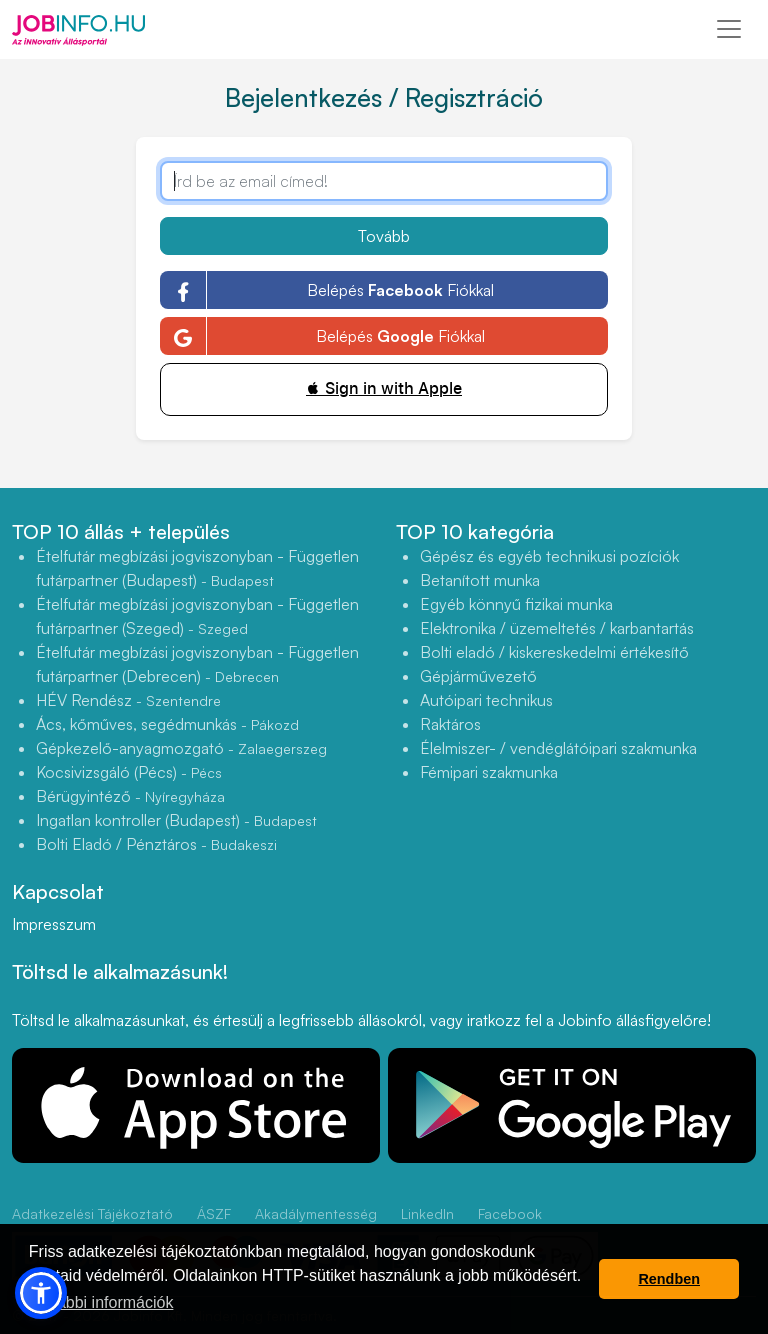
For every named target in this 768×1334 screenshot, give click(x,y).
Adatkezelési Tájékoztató (92, 1213)
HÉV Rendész (128, 700)
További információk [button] (102, 1302)
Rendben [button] (669, 1279)
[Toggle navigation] (729, 29)
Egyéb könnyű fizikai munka (516, 604)
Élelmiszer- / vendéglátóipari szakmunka (558, 748)
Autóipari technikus (486, 700)
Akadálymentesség (316, 1213)
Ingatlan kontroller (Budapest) (176, 820)
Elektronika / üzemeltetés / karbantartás (557, 628)
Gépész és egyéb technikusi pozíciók (549, 556)
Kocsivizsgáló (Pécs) (129, 772)
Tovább (384, 236)
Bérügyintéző (130, 796)
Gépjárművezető (478, 676)
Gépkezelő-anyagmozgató (181, 748)
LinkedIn (427, 1213)
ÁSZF (214, 1213)
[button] (41, 1293)
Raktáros (450, 724)
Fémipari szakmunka (489, 772)
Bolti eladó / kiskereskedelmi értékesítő (554, 652)
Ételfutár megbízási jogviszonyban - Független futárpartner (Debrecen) (197, 664)
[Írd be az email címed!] (384, 181)
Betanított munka (480, 580)
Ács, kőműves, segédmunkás (167, 724)
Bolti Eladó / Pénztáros (156, 844)
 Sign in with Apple (384, 388)
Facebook (510, 1213)
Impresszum (54, 924)
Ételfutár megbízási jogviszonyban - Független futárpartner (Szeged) (197, 616)
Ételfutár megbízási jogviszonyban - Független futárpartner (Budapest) (197, 568)
